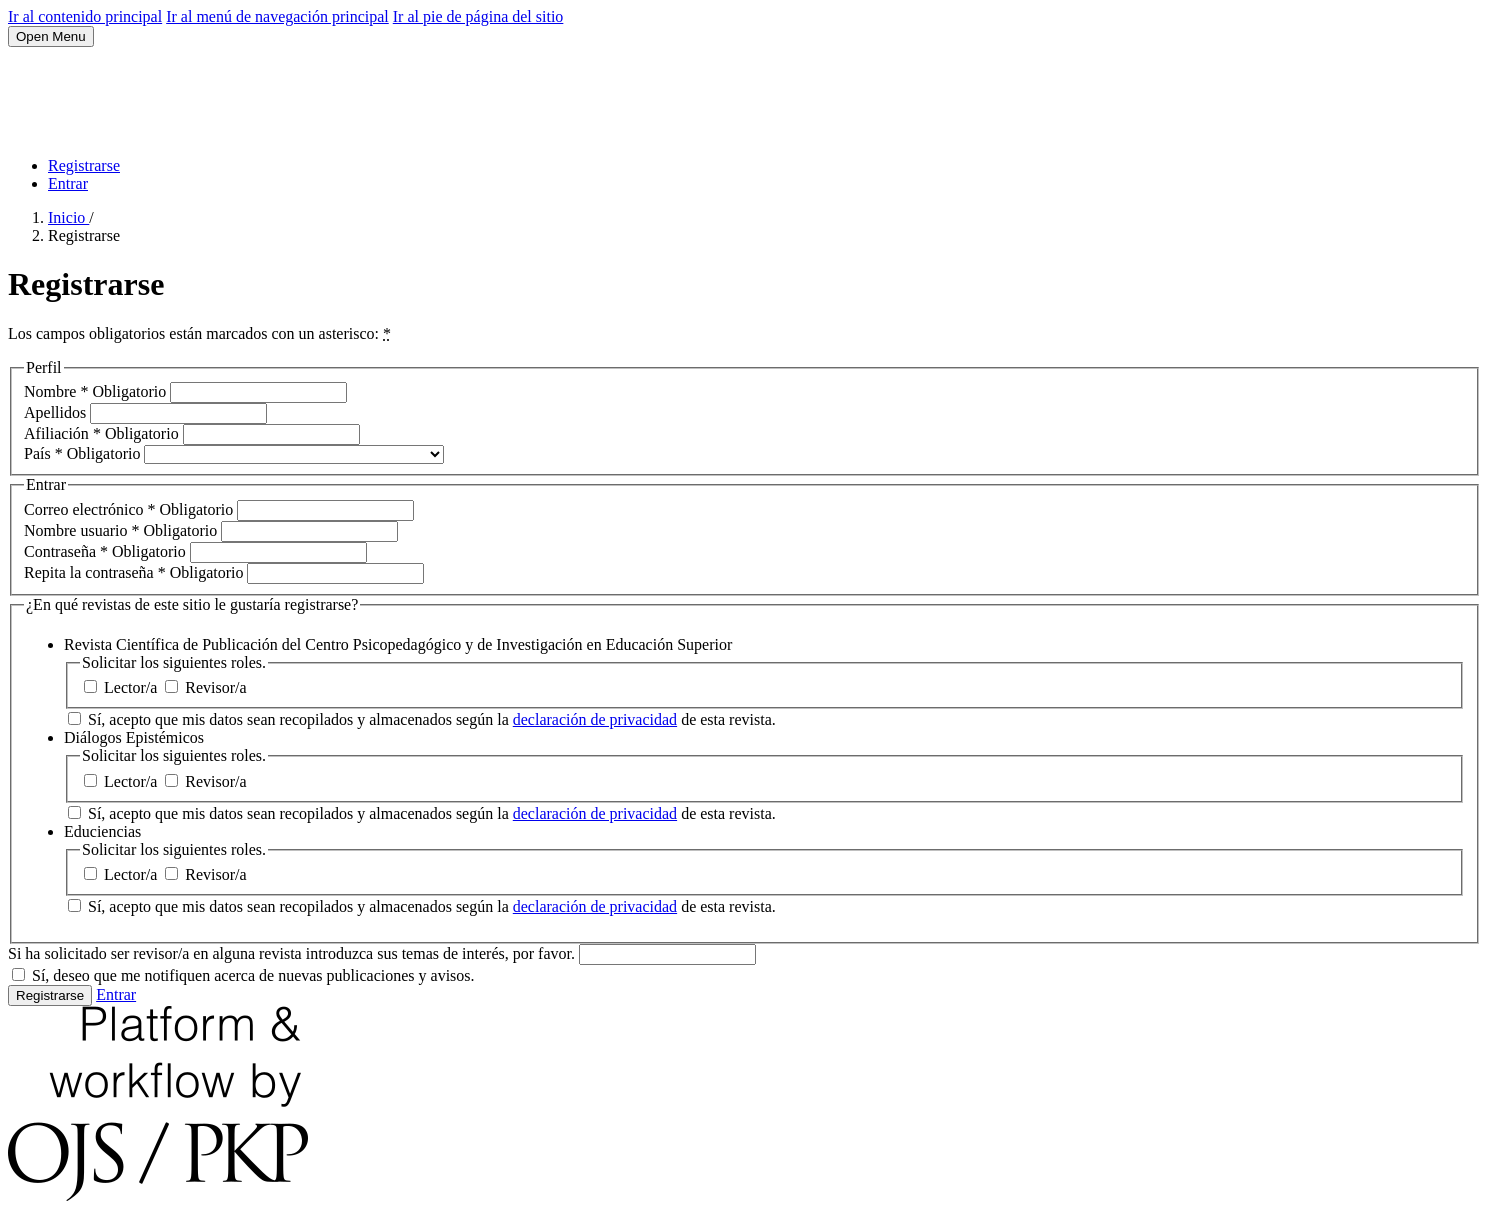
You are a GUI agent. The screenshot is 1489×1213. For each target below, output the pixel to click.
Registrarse (84, 165)
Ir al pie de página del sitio (478, 16)
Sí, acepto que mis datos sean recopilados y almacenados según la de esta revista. (422, 719)
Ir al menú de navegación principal (277, 16)
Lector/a (122, 687)
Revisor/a (205, 687)
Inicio (68, 217)
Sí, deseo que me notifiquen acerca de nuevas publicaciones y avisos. (243, 975)
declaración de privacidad (595, 719)
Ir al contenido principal (85, 16)
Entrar (68, 183)
